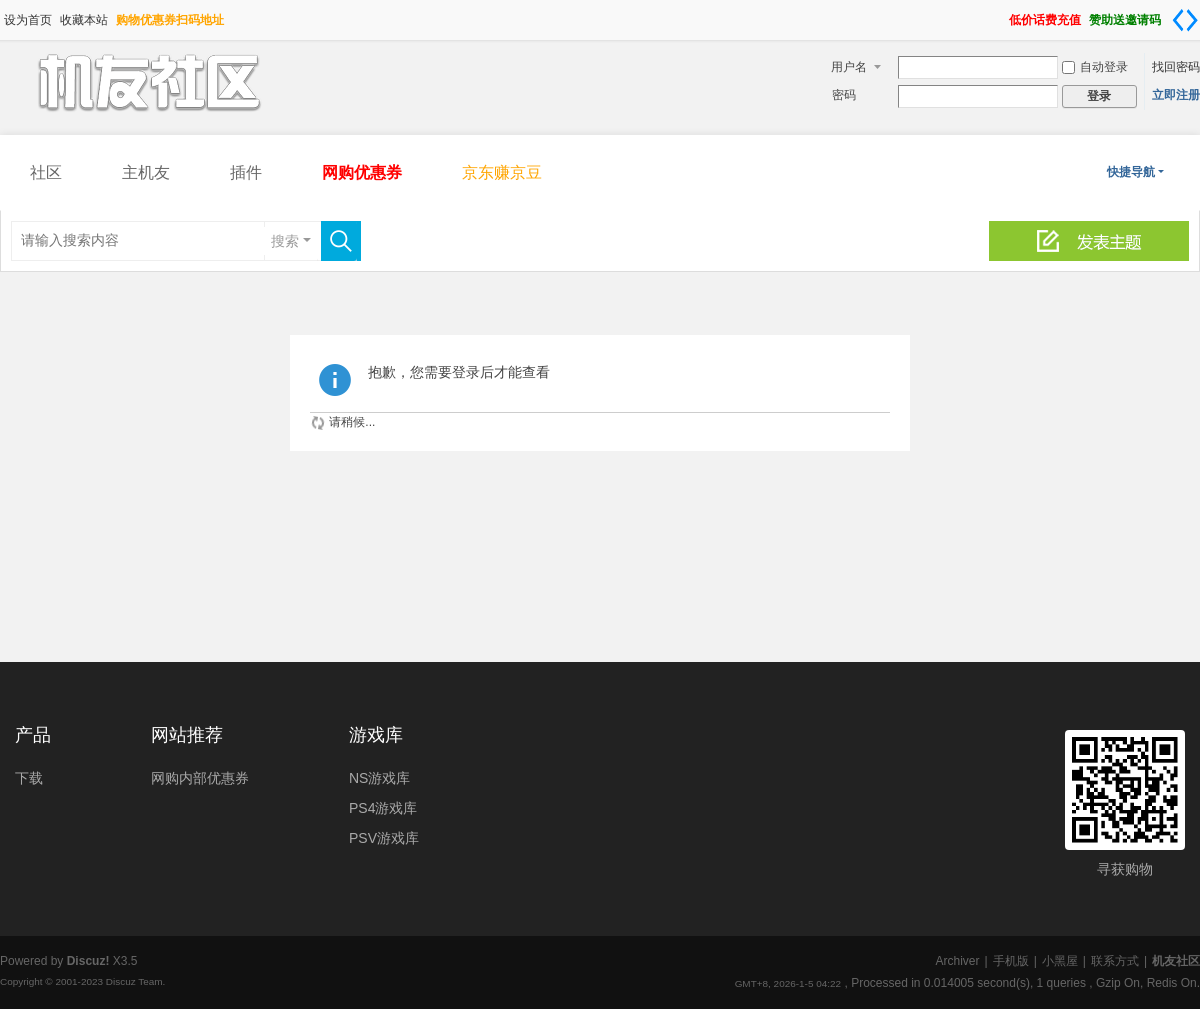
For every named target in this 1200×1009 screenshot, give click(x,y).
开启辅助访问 (1000, 14)
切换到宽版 (1185, 20)
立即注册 (1176, 95)
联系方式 (1115, 961)
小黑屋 (1060, 961)
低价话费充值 (1045, 20)
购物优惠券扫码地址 (170, 20)
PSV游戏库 (384, 838)
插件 (246, 172)
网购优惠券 (362, 172)
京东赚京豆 (502, 172)
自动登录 (1095, 67)
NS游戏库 (379, 778)
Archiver (957, 961)
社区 (46, 172)
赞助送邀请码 (1125, 20)
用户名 (849, 67)
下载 (29, 778)
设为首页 (28, 20)
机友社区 (1176, 961)
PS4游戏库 (383, 808)
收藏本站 (84, 20)
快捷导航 (1131, 172)
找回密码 (1176, 67)
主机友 (146, 172)
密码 (844, 95)
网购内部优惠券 (200, 778)
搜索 (285, 241)
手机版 (1011, 961)
